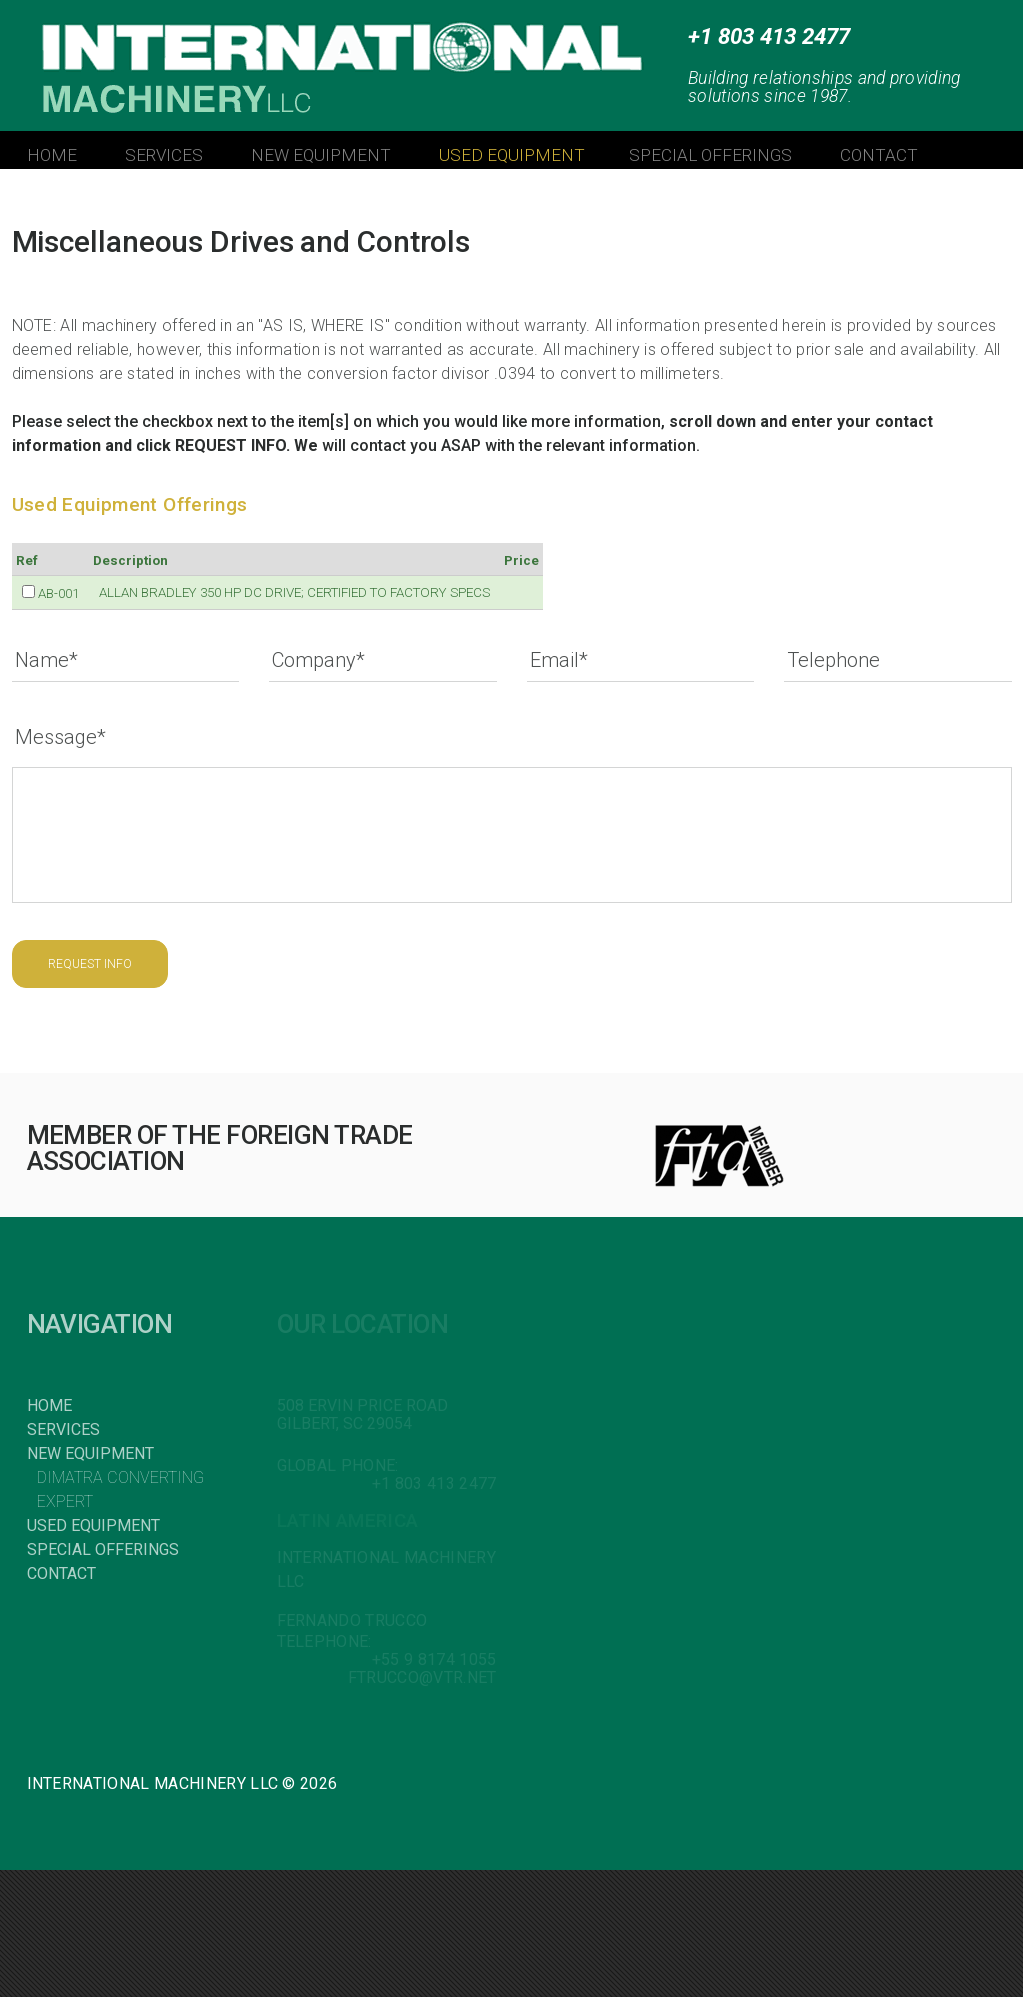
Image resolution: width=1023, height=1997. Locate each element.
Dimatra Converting (120, 1477)
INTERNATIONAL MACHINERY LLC (270, 51)
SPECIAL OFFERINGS (710, 155)
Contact (61, 1573)
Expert (65, 1501)
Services (63, 1429)
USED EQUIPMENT (512, 155)
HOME (52, 155)
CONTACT (879, 155)
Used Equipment (93, 1525)
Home (49, 1405)
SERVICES (164, 155)
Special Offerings (103, 1549)
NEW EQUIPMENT (321, 155)
